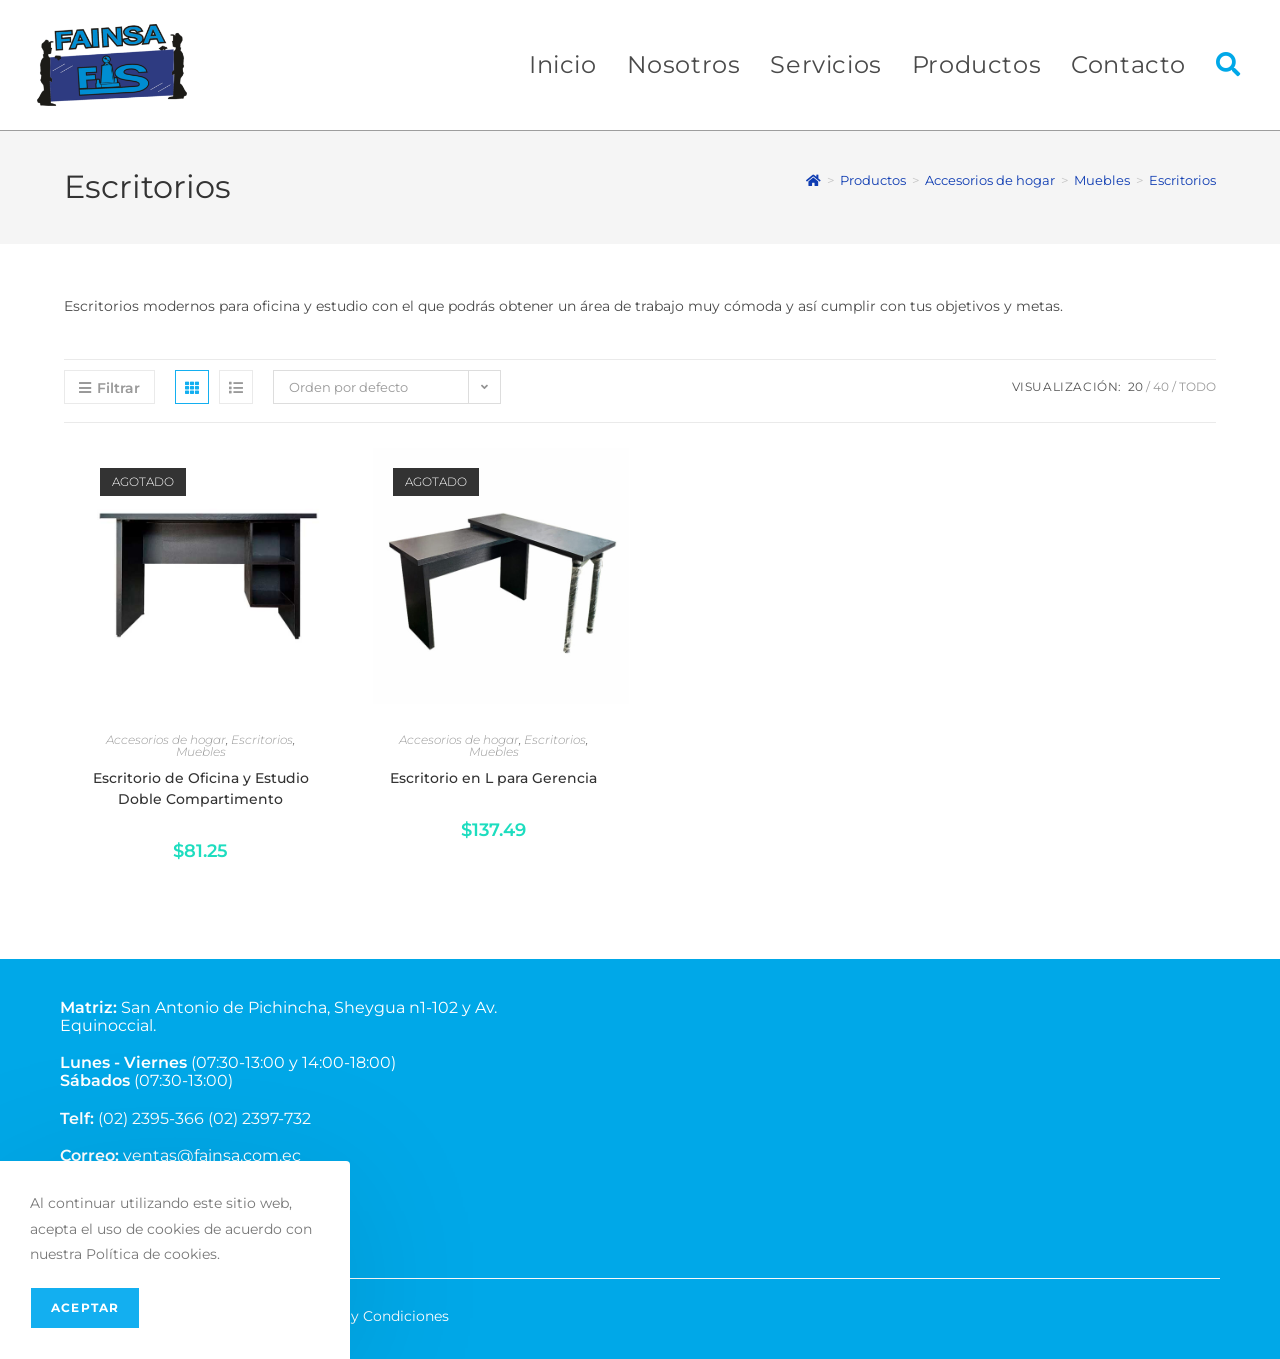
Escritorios (1182, 180)
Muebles (201, 751)
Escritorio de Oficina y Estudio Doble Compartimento (201, 788)
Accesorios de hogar (166, 739)
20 (1135, 386)
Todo (1197, 386)
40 (1161, 386)
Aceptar (85, 1307)
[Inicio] (813, 180)
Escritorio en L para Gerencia (493, 778)
